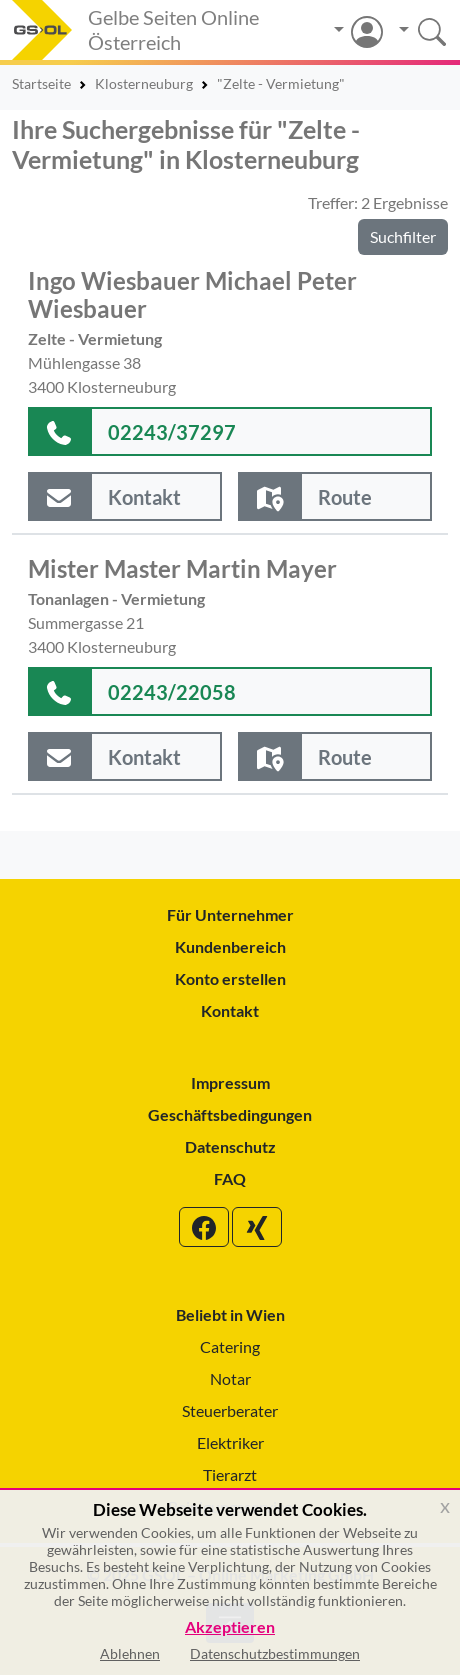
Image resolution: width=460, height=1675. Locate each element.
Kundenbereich (230, 946)
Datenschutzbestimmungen (275, 1653)
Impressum (230, 1082)
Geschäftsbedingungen (230, 1114)
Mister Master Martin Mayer (182, 569)
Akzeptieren (230, 1627)
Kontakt (230, 1010)
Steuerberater (230, 1410)
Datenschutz (230, 1146)
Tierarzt (230, 1474)
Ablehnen (130, 1653)
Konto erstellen (230, 978)
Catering (230, 1346)
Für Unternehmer (230, 914)
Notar (230, 1378)
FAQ (230, 1178)
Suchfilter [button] (403, 236)
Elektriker (230, 1442)
